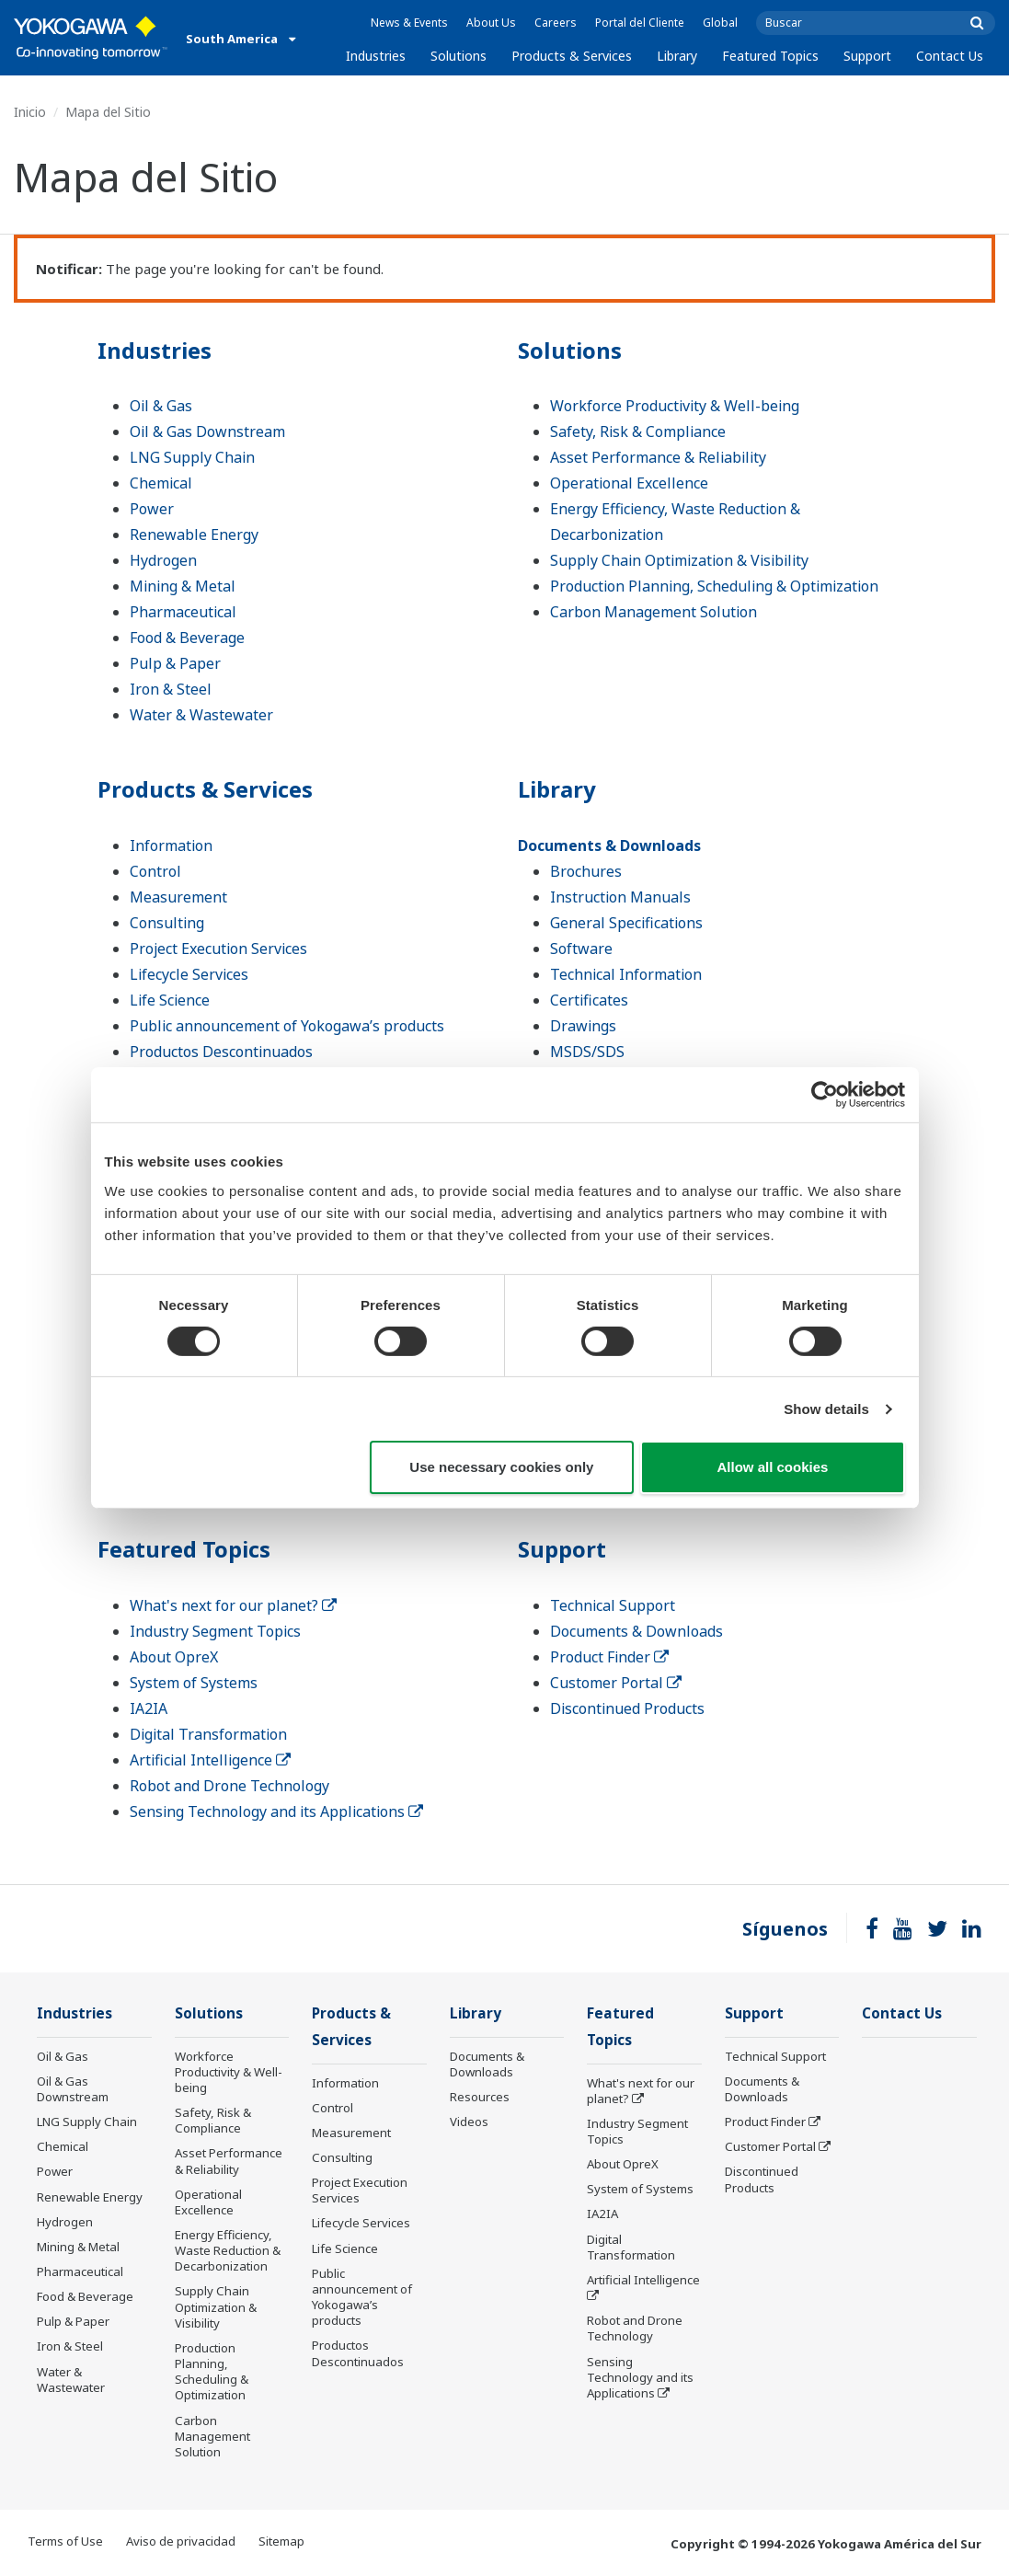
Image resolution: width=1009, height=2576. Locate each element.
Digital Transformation (208, 1734)
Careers (555, 22)
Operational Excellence (629, 483)
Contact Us (949, 55)
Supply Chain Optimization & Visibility (679, 560)
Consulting (167, 923)
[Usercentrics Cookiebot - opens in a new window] (824, 1095)
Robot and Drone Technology (229, 1786)
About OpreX (174, 1657)
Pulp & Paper (175, 663)
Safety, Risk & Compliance (638, 431)
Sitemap (281, 2541)
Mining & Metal (182, 586)
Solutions (458, 55)
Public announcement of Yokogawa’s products (287, 1026)
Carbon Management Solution (653, 612)
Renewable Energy (194, 534)
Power (152, 509)
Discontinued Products (627, 1708)
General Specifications (626, 923)
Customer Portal (616, 1683)
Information (171, 845)
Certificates (589, 1000)
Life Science (170, 1000)
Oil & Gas (161, 406)
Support (867, 55)
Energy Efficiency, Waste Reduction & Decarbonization (228, 2250)
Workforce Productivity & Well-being (674, 406)
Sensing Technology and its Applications (276, 1811)
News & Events (409, 22)
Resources (480, 2096)
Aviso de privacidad (180, 2541)
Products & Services (571, 55)
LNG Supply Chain (192, 457)
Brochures (586, 871)
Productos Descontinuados (221, 1051)
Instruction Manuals (620, 897)
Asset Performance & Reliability (658, 457)
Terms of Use (65, 2541)
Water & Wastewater (201, 715)
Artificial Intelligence (210, 1760)
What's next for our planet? (233, 1605)
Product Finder (609, 1657)
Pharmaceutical (183, 612)
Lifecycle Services (189, 974)
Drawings (583, 1026)
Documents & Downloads (609, 845)
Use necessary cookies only (501, 1467)
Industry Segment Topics (215, 1631)
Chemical (161, 483)
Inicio (30, 112)
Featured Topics (770, 55)
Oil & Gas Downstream (207, 431)
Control (155, 871)
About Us (491, 22)
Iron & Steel (171, 689)
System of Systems (194, 1683)
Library (677, 55)
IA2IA (148, 1708)
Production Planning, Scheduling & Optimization (714, 586)
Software (581, 948)
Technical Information (626, 974)
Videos (469, 2121)
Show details (826, 1409)
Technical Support (612, 1605)
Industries (376, 55)
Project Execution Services (218, 948)
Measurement (178, 897)
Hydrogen (163, 560)
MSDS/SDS (587, 1051)
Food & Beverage (187, 637)
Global (720, 22)
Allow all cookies (773, 1467)
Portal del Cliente (639, 22)
